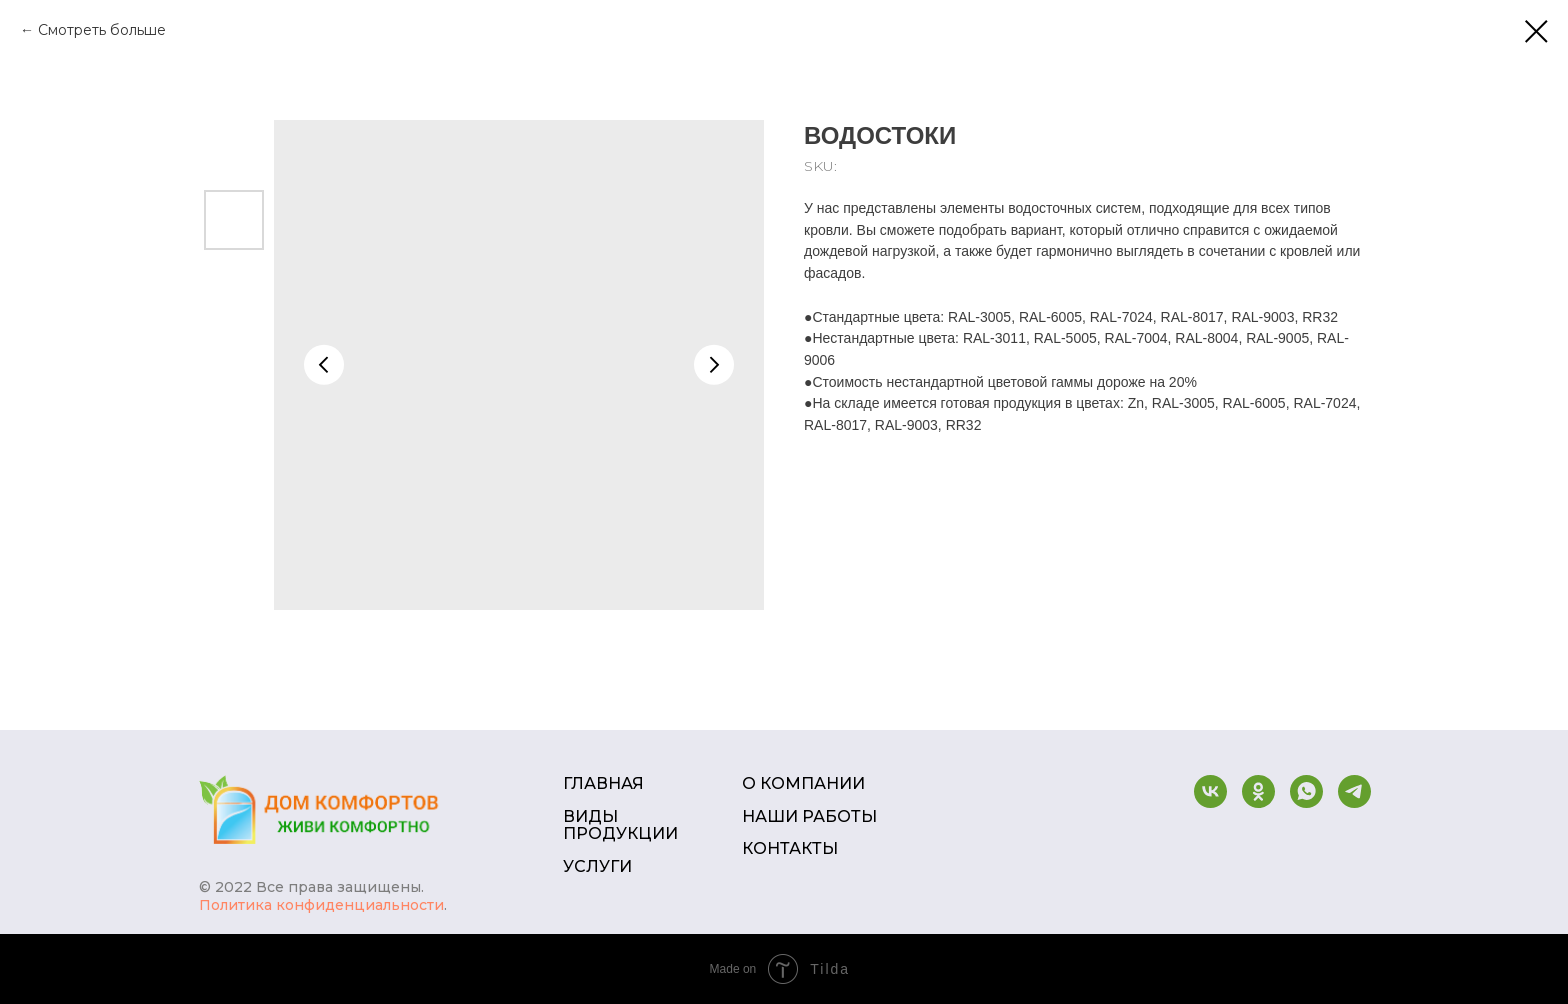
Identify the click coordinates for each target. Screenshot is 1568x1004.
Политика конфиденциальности (321, 905)
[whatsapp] (1306, 791)
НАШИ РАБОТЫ (809, 817)
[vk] (1210, 791)
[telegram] (1354, 791)
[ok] (1258, 791)
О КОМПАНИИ (803, 784)
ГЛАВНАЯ (603, 784)
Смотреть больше (102, 30)
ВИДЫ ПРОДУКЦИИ (620, 825)
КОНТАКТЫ (790, 849)
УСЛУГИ (597, 867)
